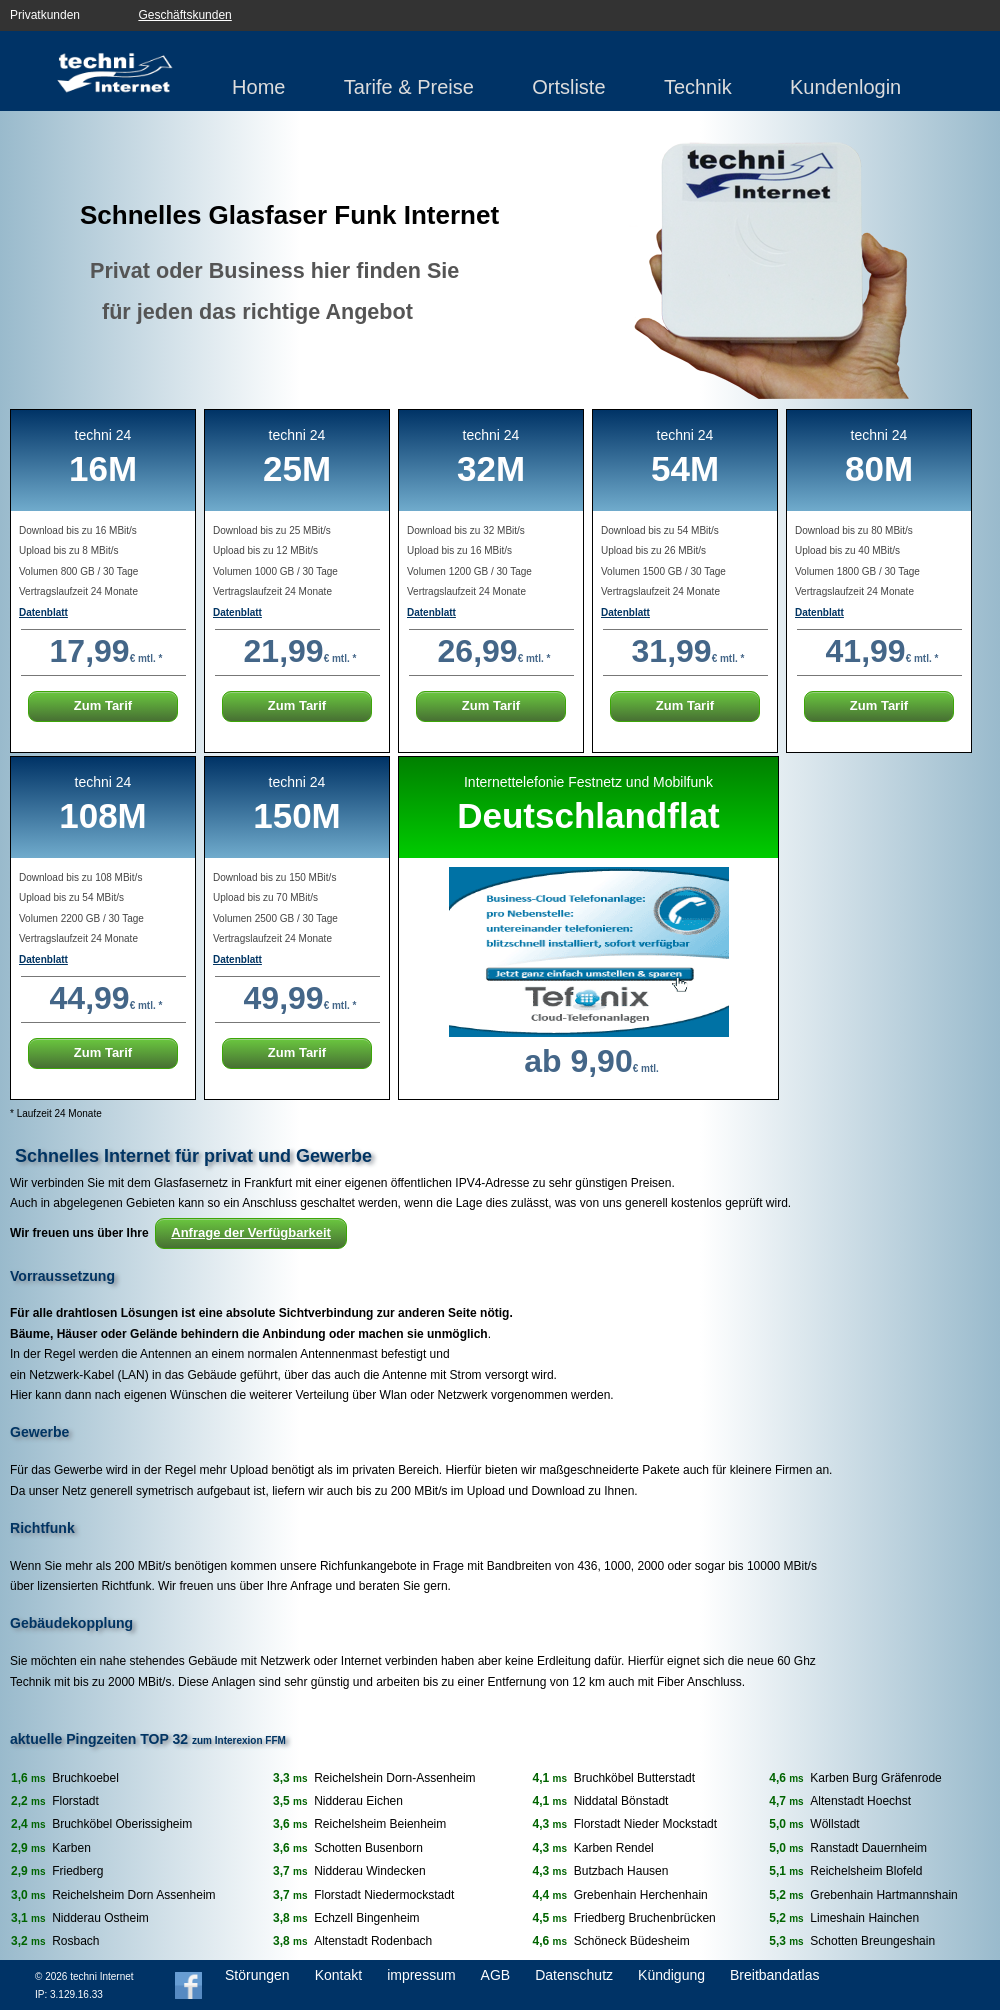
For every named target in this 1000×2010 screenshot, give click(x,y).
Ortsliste (568, 87)
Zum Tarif (103, 705)
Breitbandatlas (775, 1975)
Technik (698, 87)
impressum (421, 1975)
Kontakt (338, 1975)
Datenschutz (574, 1975)
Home (258, 87)
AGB (496, 1975)
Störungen (257, 1975)
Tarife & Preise (409, 87)
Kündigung (671, 1975)
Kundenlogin (845, 87)
